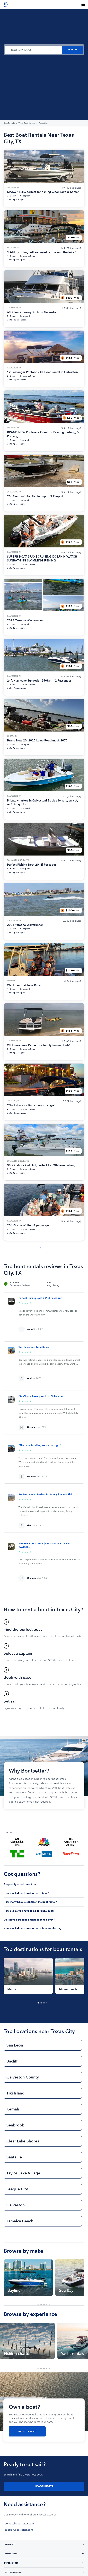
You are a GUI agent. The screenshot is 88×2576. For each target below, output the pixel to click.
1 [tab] (38, 2003)
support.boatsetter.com (19, 2529)
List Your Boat (27, 2431)
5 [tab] (50, 2003)
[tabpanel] (28, 1976)
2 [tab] (41, 2003)
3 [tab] (44, 2003)
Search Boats (44, 2486)
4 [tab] (47, 2003)
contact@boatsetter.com (19, 2523)
